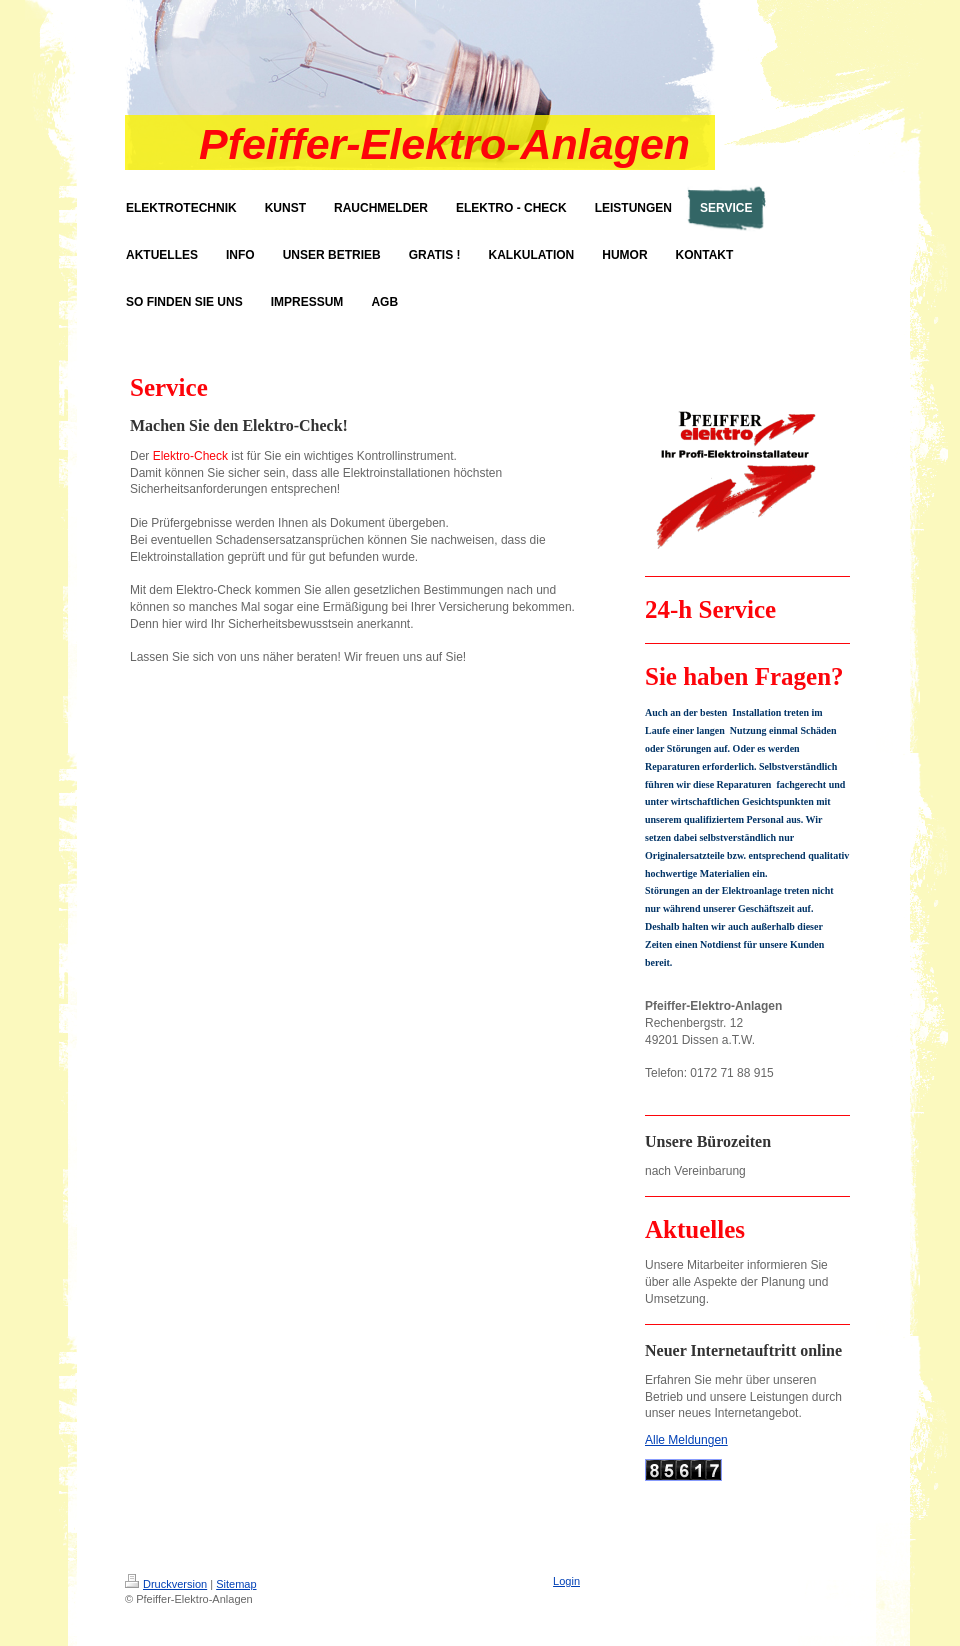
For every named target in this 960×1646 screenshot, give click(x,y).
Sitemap (236, 1584)
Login (566, 1581)
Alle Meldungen (686, 1440)
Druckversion (166, 1584)
